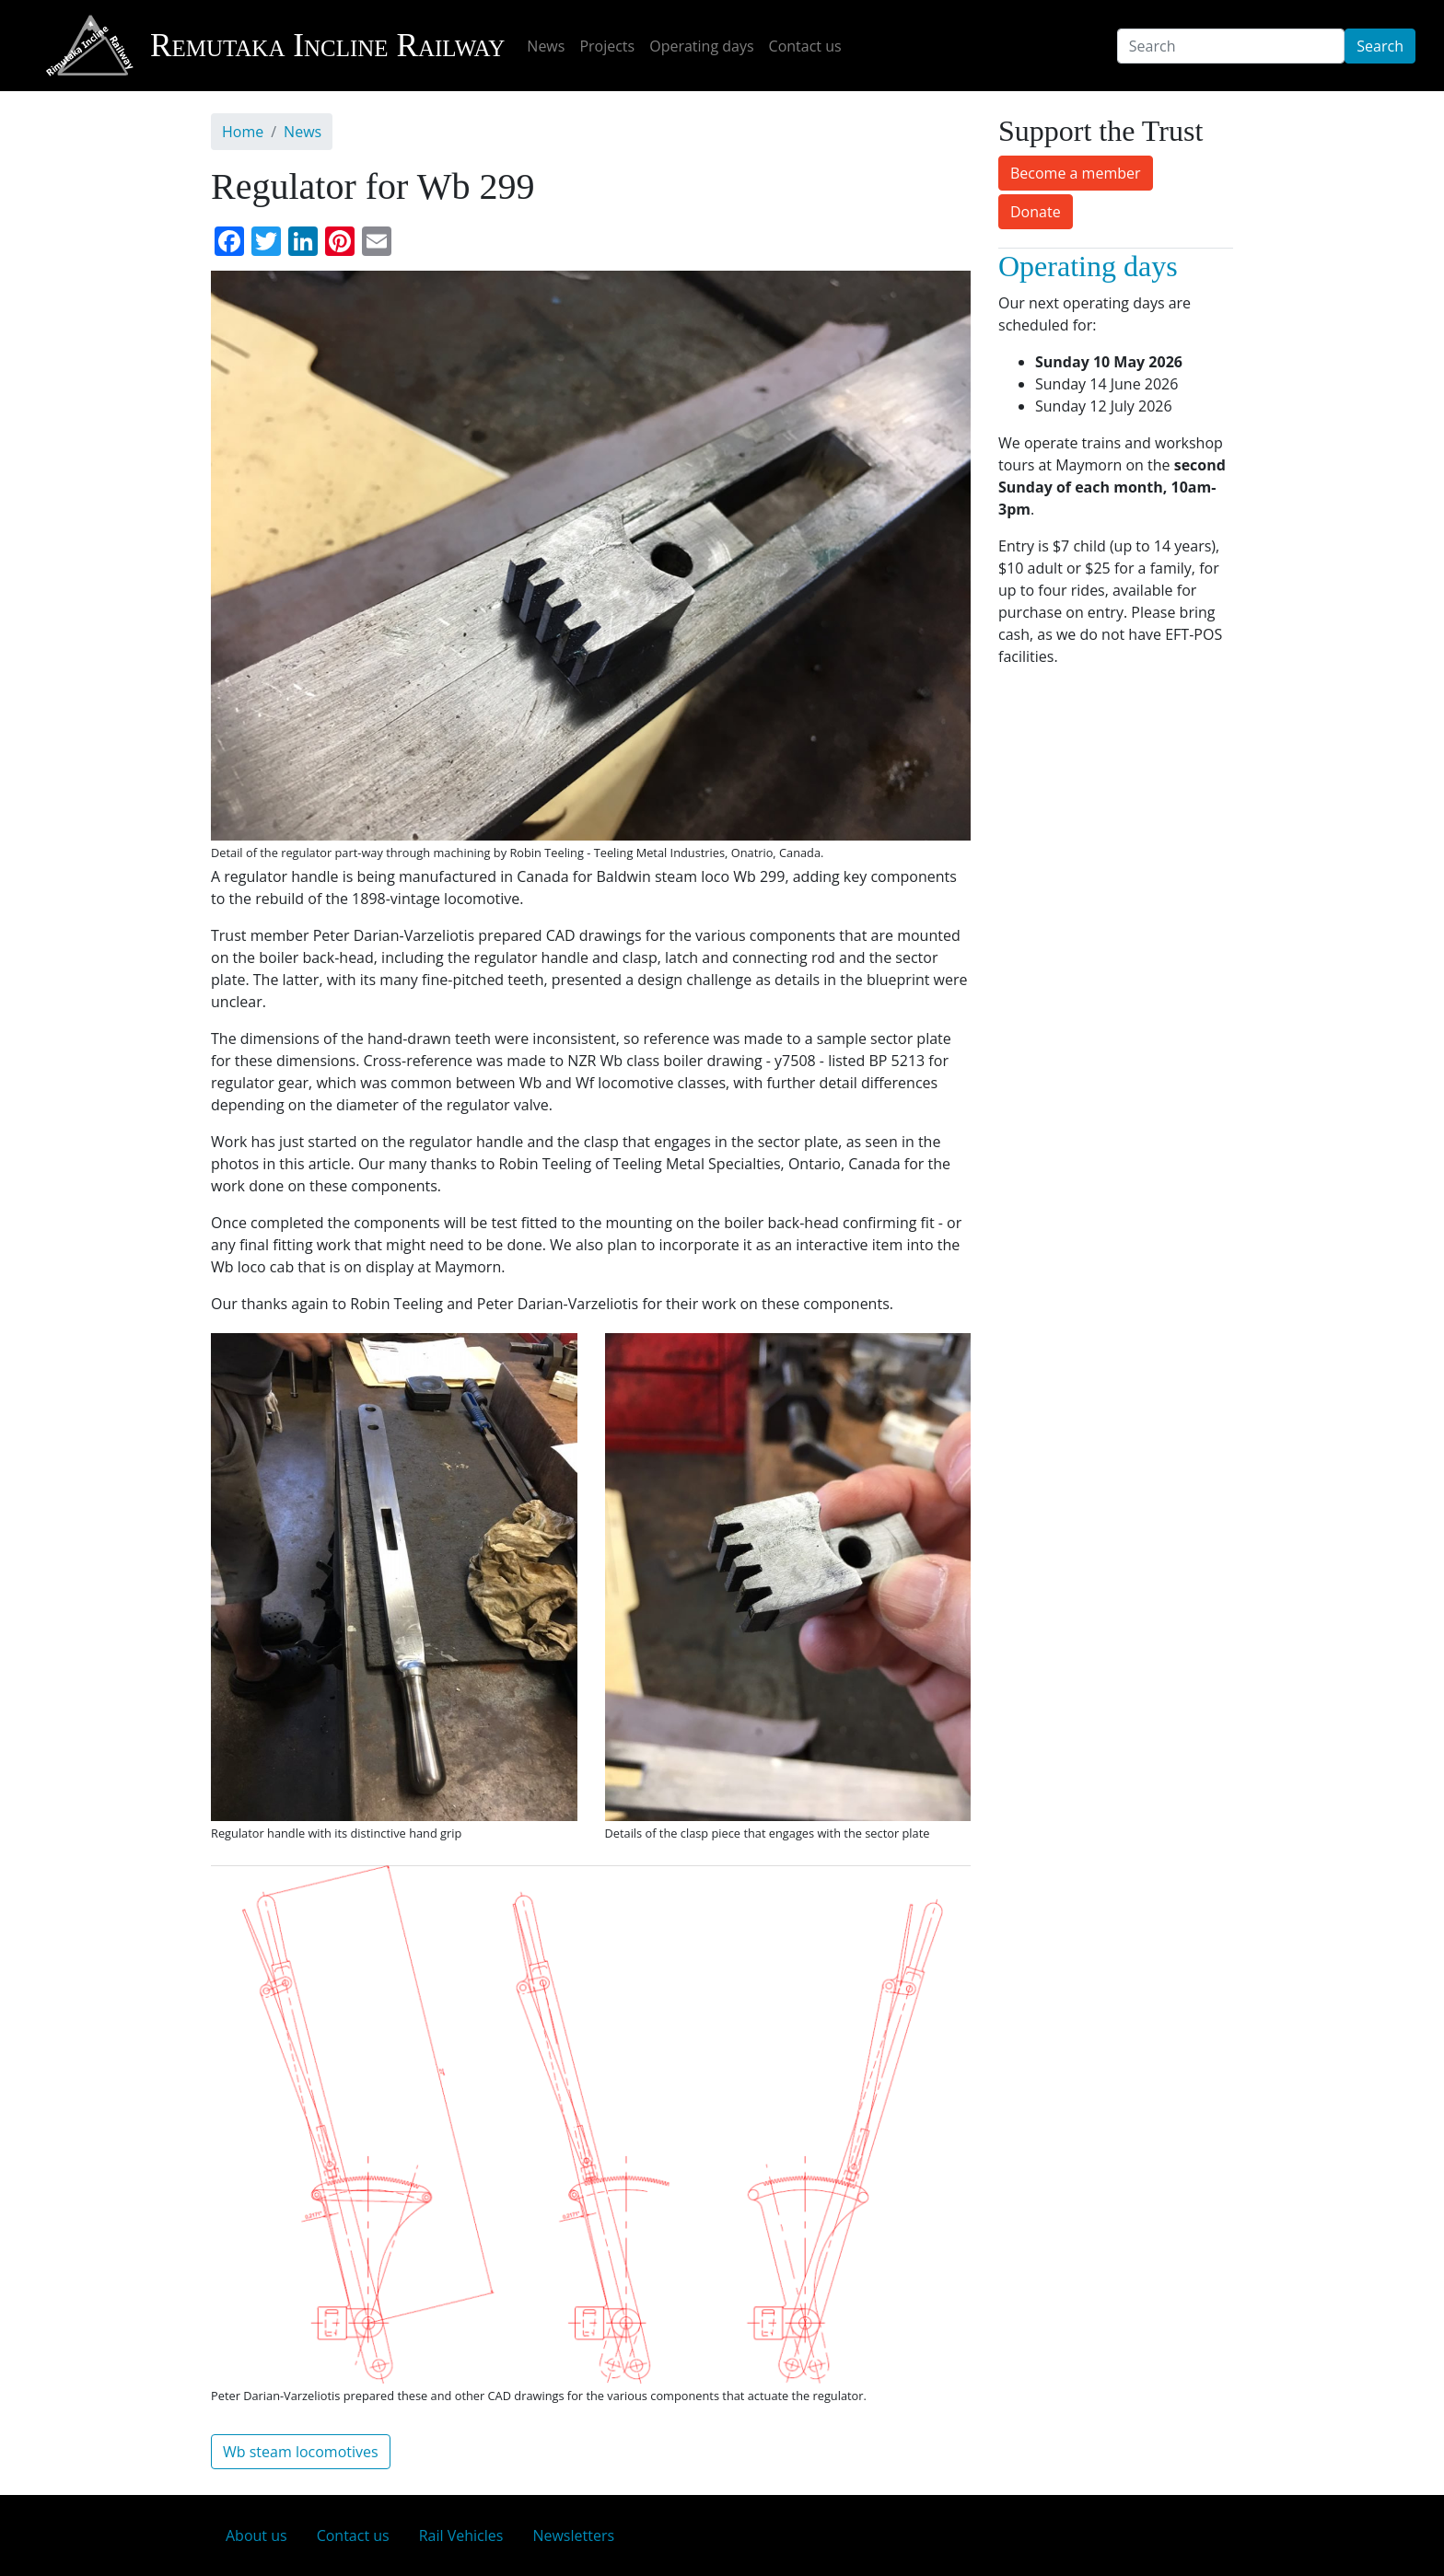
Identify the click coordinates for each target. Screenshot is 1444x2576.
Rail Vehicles (461, 2535)
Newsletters (573, 2535)
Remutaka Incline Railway (274, 45)
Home (242, 132)
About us (256, 2535)
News (546, 46)
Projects (607, 46)
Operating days (701, 46)
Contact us (805, 46)
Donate (1035, 212)
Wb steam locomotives (300, 2452)
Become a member (1075, 173)
